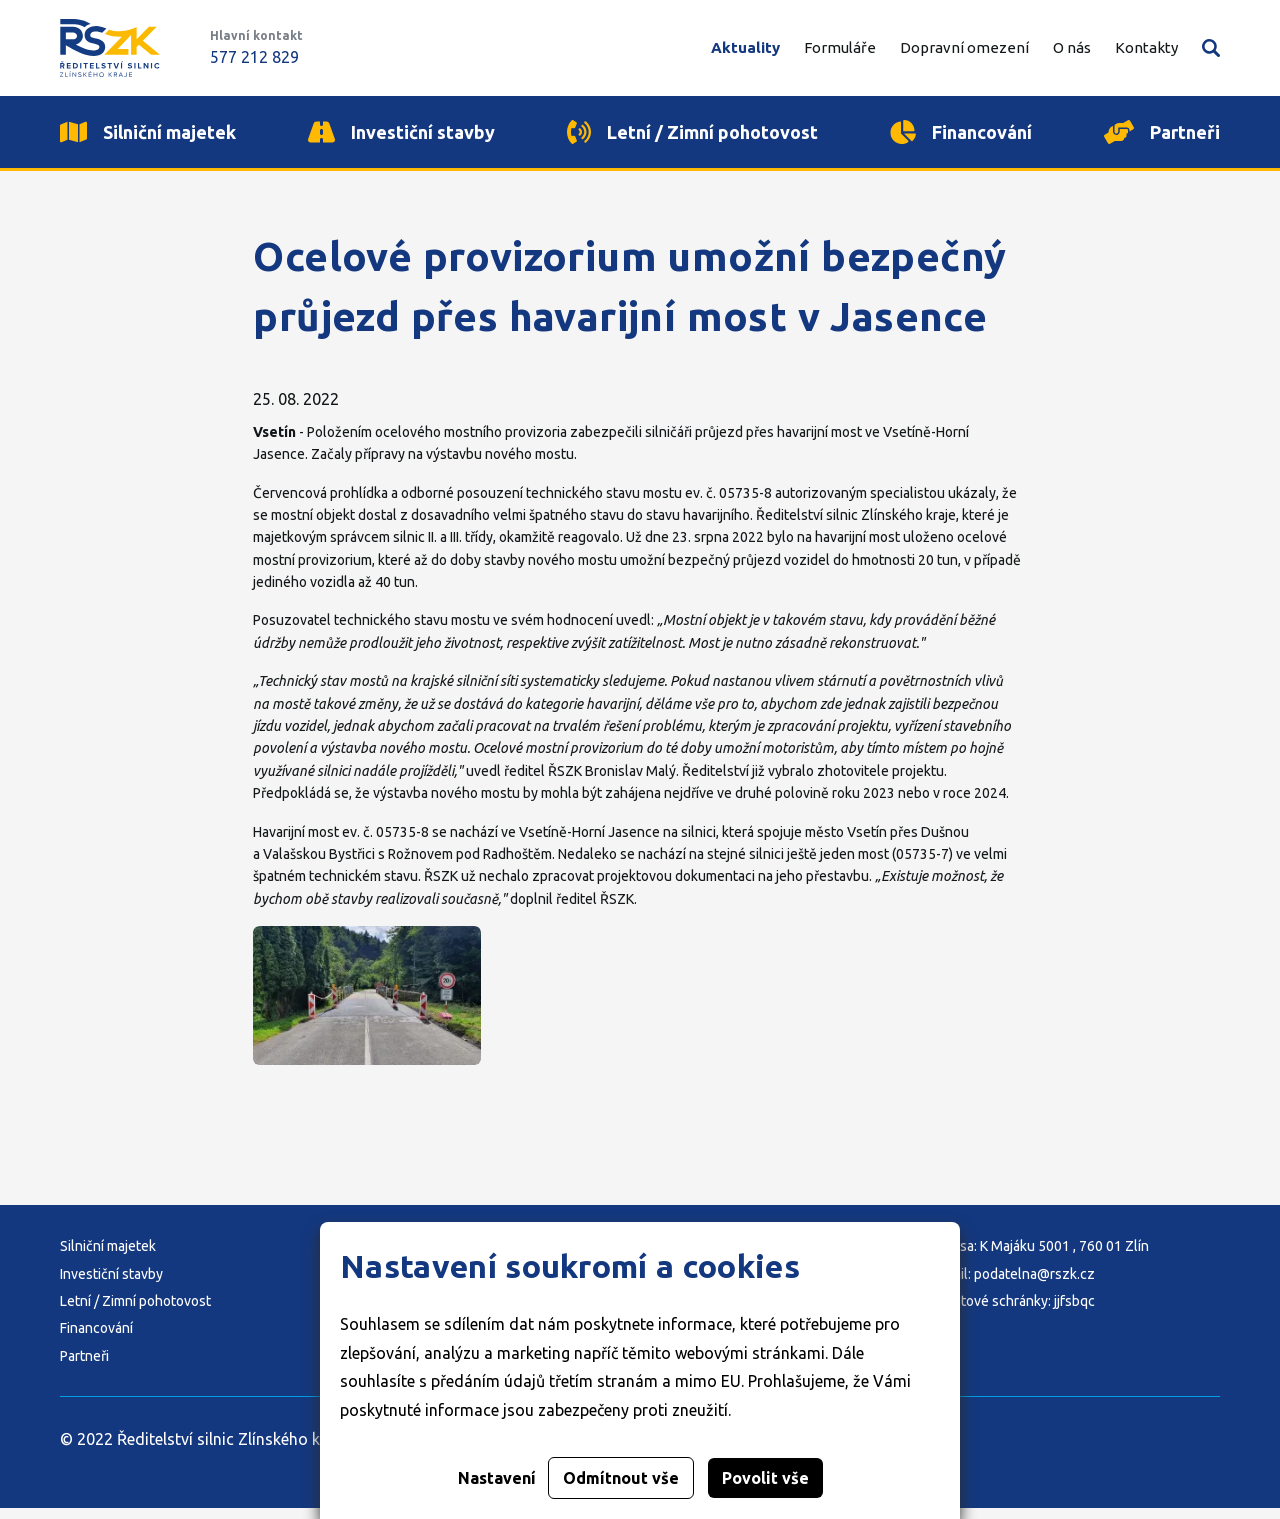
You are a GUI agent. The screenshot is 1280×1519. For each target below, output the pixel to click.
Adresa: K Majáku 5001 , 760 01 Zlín (1039, 1257)
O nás (1072, 47)
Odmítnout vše (621, 1478)
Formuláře (840, 47)
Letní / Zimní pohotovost (135, 1312)
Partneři (84, 1367)
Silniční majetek (108, 1257)
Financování (96, 1340)
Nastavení (497, 1478)
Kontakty (1146, 47)
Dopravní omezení (964, 47)
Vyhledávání (1211, 48)
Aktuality (745, 47)
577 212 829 (254, 57)
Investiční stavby (111, 1285)
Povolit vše (765, 1478)
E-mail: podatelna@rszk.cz (1012, 1285)
